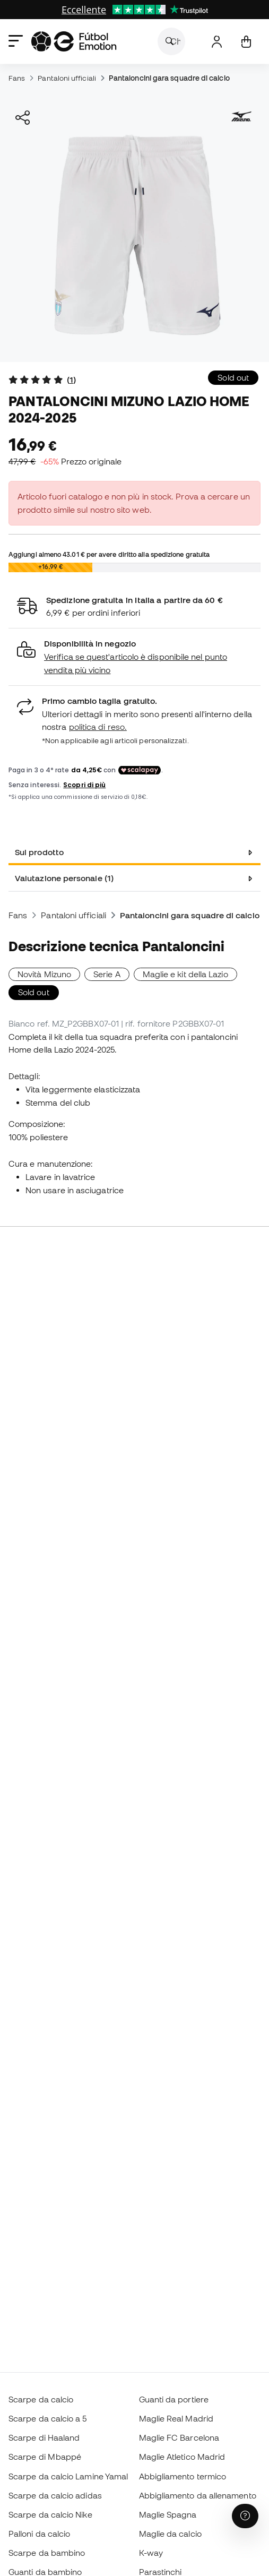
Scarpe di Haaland (44, 2437)
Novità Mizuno (44, 974)
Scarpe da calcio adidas (55, 2495)
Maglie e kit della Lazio (185, 974)
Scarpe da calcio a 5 (47, 2418)
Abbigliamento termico (183, 2476)
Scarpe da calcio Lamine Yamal (68, 2476)
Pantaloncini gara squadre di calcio (169, 78)
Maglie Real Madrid (176, 2418)
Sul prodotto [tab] (39, 852)
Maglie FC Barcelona (179, 2437)
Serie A (106, 974)
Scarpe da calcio (40, 2399)
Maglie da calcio (170, 2533)
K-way (151, 2552)
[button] (134, 656)
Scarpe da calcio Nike (50, 2514)
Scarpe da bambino (46, 2552)
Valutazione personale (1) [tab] (64, 878)
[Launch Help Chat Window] (245, 2516)
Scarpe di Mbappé (44, 2456)
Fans (16, 78)
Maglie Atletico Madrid (182, 2456)
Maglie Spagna (168, 2514)
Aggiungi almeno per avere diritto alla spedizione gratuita (109, 554)
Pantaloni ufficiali (67, 78)
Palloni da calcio (39, 2533)
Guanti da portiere (174, 2399)
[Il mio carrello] (246, 42)
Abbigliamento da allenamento (197, 2495)
